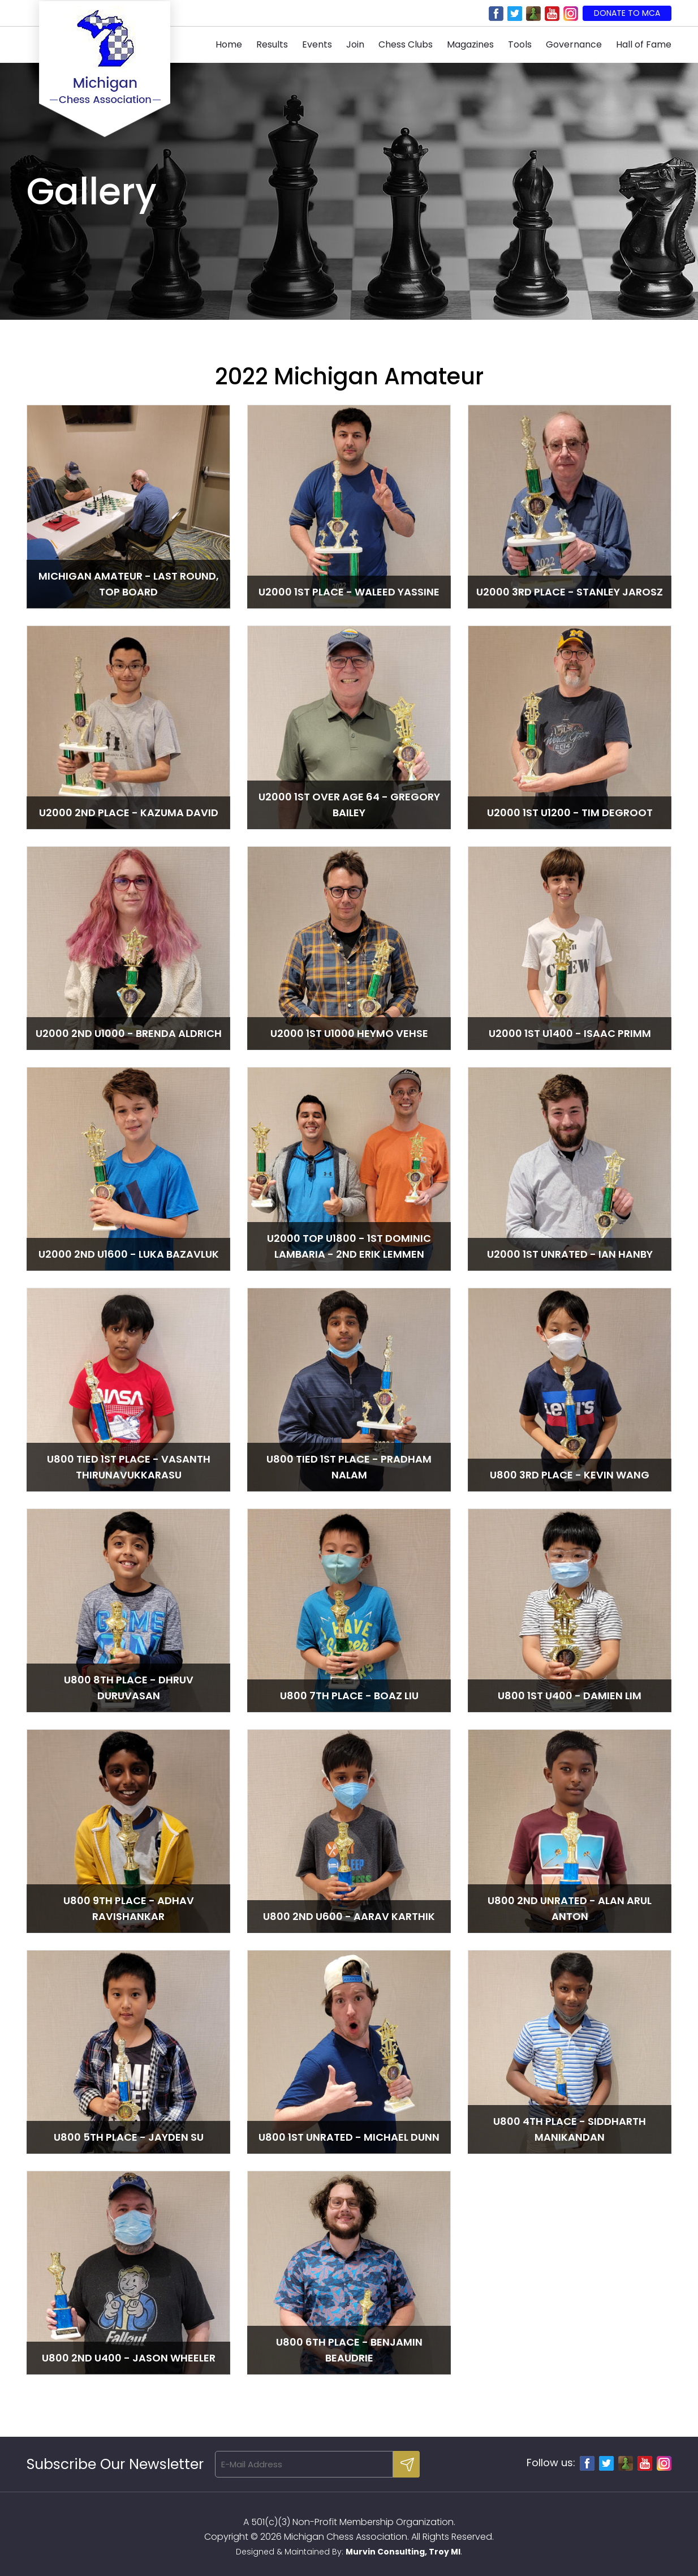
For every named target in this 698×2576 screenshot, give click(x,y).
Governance (574, 44)
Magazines (470, 44)
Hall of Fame (643, 44)
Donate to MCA (627, 13)
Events (317, 44)
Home (229, 44)
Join (355, 44)
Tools (520, 44)
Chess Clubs (405, 44)
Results (272, 44)
